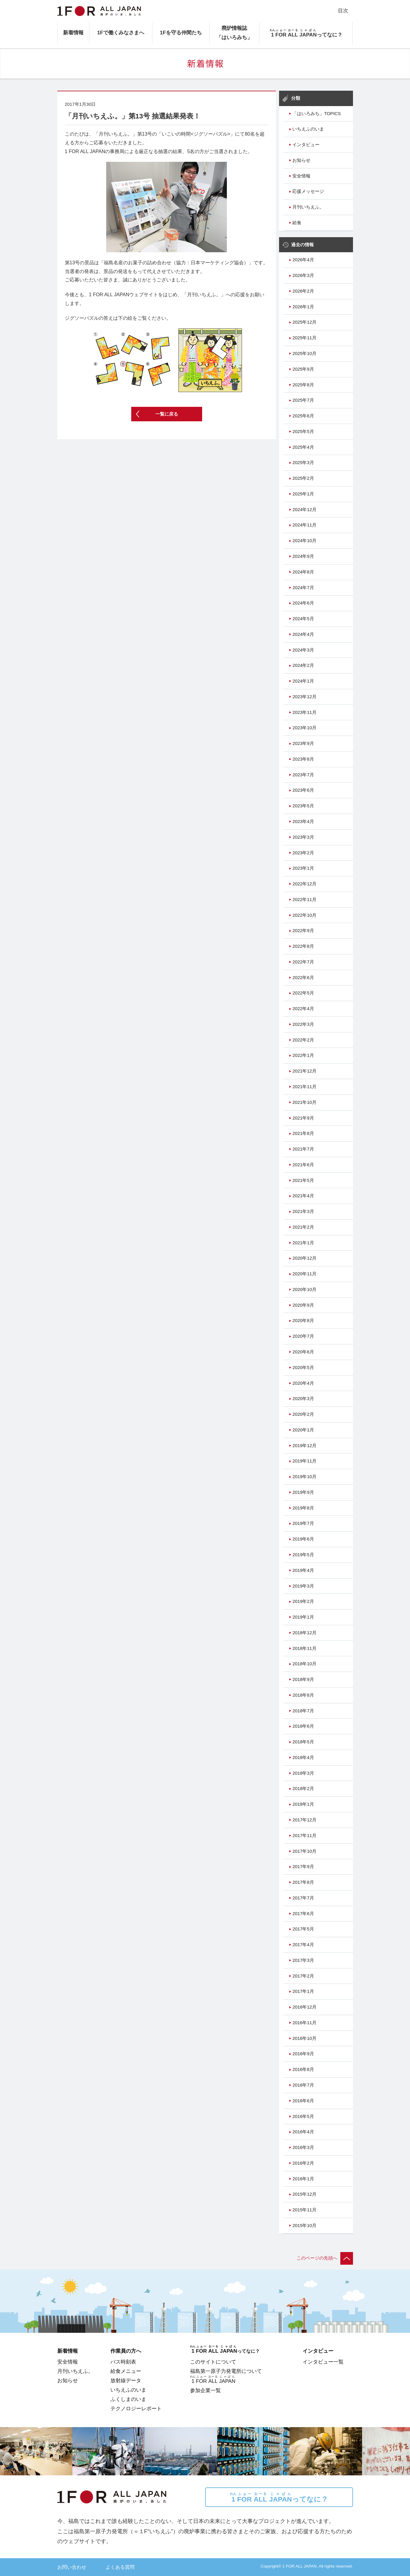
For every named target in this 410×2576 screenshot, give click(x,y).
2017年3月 (303, 1960)
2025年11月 (304, 337)
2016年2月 (303, 2163)
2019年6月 (303, 1539)
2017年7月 (303, 1898)
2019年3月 (303, 1586)
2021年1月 (303, 1242)
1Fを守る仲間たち (181, 33)
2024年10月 (304, 540)
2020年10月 (304, 1289)
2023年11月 (304, 712)
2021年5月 (303, 1180)
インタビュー (305, 144)
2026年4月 (303, 259)
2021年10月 (304, 1102)
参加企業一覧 (205, 2390)
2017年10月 (304, 1851)
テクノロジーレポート (136, 2408)
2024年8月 (303, 572)
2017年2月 (303, 1976)
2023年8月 (303, 759)
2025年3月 (303, 462)
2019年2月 (303, 1601)
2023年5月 (303, 805)
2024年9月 (303, 556)
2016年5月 (303, 2116)
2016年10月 (304, 2038)
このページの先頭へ (325, 2258)
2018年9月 (303, 1679)
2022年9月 (303, 930)
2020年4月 (303, 1383)
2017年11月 (304, 1835)
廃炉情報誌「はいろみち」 (234, 32)
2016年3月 (303, 2147)
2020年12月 (304, 1258)
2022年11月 (304, 899)
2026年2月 (303, 291)
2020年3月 (303, 1398)
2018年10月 (304, 1663)
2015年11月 (304, 2209)
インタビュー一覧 (323, 2362)
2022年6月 (303, 977)
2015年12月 (304, 2194)
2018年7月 (303, 1710)
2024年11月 (304, 525)
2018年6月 (303, 1726)
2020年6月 (303, 1351)
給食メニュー (125, 2371)
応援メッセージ (308, 191)
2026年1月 (303, 306)
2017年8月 (303, 1882)
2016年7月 (303, 2085)
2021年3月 (303, 1211)
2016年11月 (304, 2022)
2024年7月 (303, 587)
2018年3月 (303, 1773)
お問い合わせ (71, 2567)
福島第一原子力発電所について (226, 2371)
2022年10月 (304, 915)
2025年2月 (303, 478)
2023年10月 (304, 727)
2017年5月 (303, 1929)
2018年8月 (303, 1695)
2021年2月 (303, 1227)
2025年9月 (303, 369)
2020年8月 (303, 1320)
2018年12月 (304, 1632)
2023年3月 (303, 837)
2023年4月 (303, 821)
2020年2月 (303, 1414)
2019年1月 (303, 1617)
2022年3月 (303, 1024)
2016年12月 (304, 2007)
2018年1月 (303, 1804)
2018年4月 (303, 1757)
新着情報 (73, 33)
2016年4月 (303, 2131)
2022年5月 (303, 993)
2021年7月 (303, 1149)
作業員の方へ (125, 2351)
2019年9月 (303, 1492)
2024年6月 (303, 603)
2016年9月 (303, 2053)
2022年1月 (303, 1055)
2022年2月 (303, 1040)
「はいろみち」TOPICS (316, 113)
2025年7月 (303, 400)
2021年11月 (304, 1086)
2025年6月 (303, 415)
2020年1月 (303, 1430)
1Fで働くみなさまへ (120, 33)
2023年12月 (304, 696)
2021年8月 (303, 1133)
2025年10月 (304, 353)
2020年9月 (303, 1305)
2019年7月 (303, 1523)
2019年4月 (303, 1570)
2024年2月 (303, 665)
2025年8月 (303, 384)
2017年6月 (303, 1913)
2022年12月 (304, 883)
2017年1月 (303, 1991)
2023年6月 (303, 790)
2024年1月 (303, 681)
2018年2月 (303, 1788)
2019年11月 (304, 1461)
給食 (296, 222)
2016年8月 (303, 2069)
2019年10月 (304, 1476)
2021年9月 (303, 1118)
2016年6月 (303, 2100)
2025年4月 (303, 447)
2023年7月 (303, 774)
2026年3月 (303, 275)
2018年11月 (304, 1648)
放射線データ (125, 2380)
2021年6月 (303, 1164)
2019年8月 (303, 1508)
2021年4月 (303, 1195)
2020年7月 (303, 1336)
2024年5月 (303, 618)
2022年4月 (303, 1008)
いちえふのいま (308, 129)
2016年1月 (303, 2178)
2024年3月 (303, 650)
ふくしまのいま (128, 2399)
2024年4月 (303, 634)
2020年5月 (303, 1367)
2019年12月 (304, 1445)
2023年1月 (303, 868)
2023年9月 (303, 743)
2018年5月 (303, 1741)
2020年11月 (304, 1273)
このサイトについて (213, 2362)
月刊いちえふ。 (308, 207)
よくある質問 (120, 2567)
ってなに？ (279, 2497)
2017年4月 (303, 1944)
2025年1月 (303, 494)
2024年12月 (304, 509)
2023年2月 (303, 852)
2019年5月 (303, 1554)
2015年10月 (304, 2225)
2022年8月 (303, 946)
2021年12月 (304, 1071)
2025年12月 (304, 322)
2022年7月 (303, 962)
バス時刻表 (123, 2362)
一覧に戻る (166, 414)
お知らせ (301, 160)
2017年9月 (303, 1866)
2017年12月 (304, 1819)
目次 (343, 11)
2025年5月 (303, 431)
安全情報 (301, 176)
